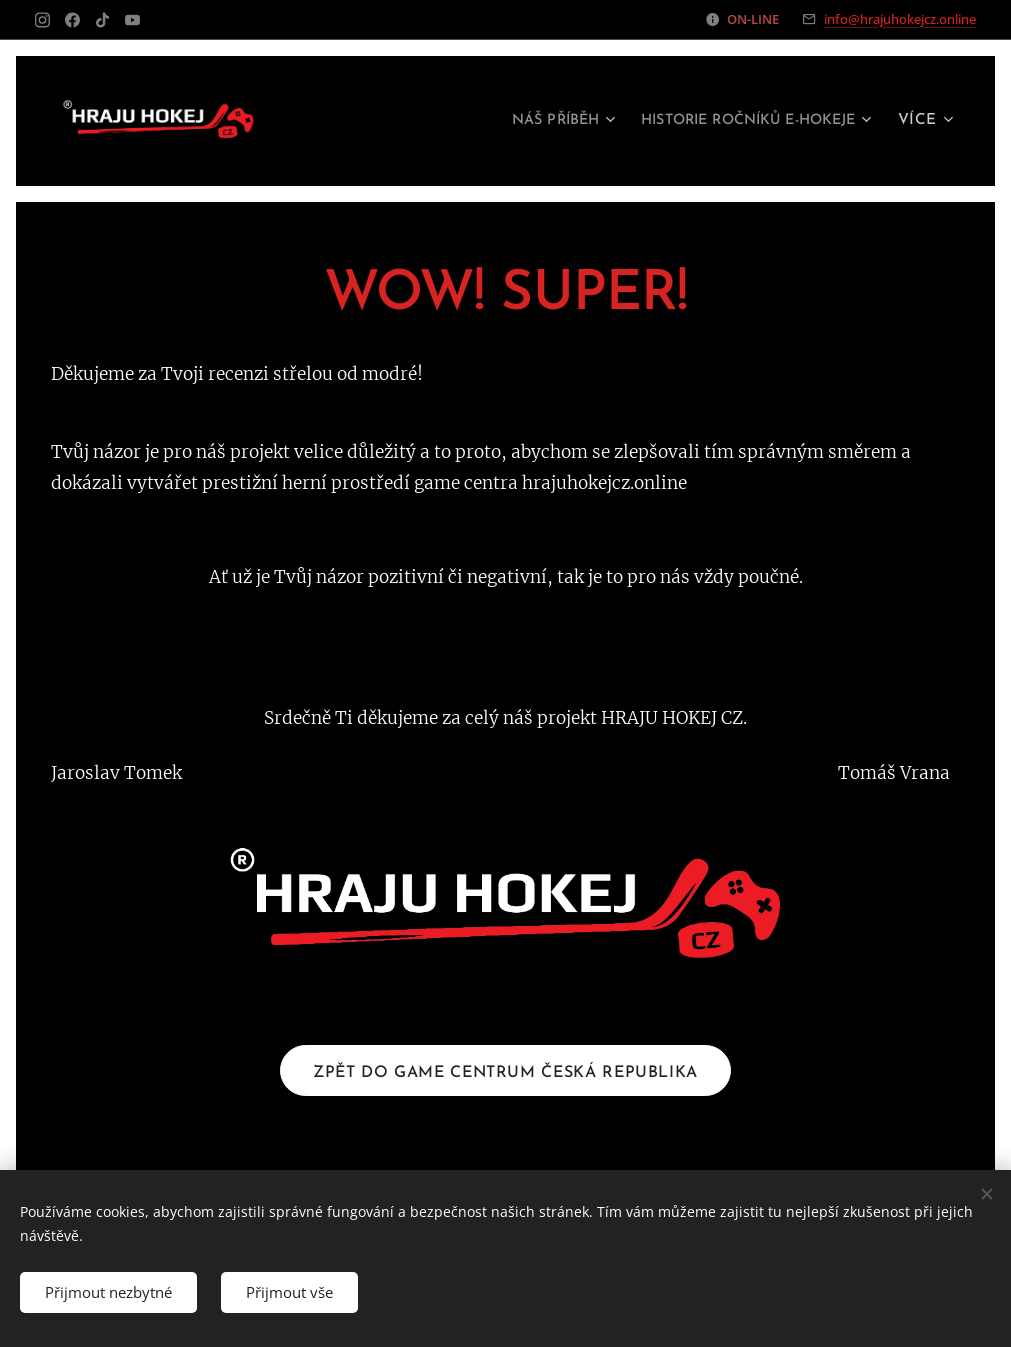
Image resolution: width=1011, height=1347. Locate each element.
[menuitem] (527, 121)
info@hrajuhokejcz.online (900, 19)
